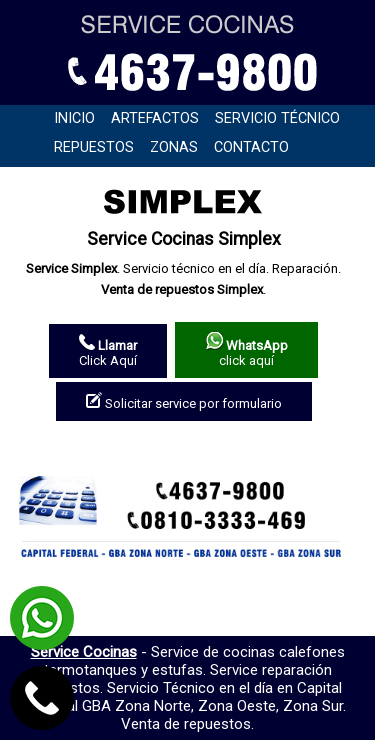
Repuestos (94, 147)
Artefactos (155, 118)
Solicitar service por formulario (184, 401)
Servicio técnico (277, 118)
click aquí (246, 350)
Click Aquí (108, 351)
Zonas (174, 147)
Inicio (74, 118)
